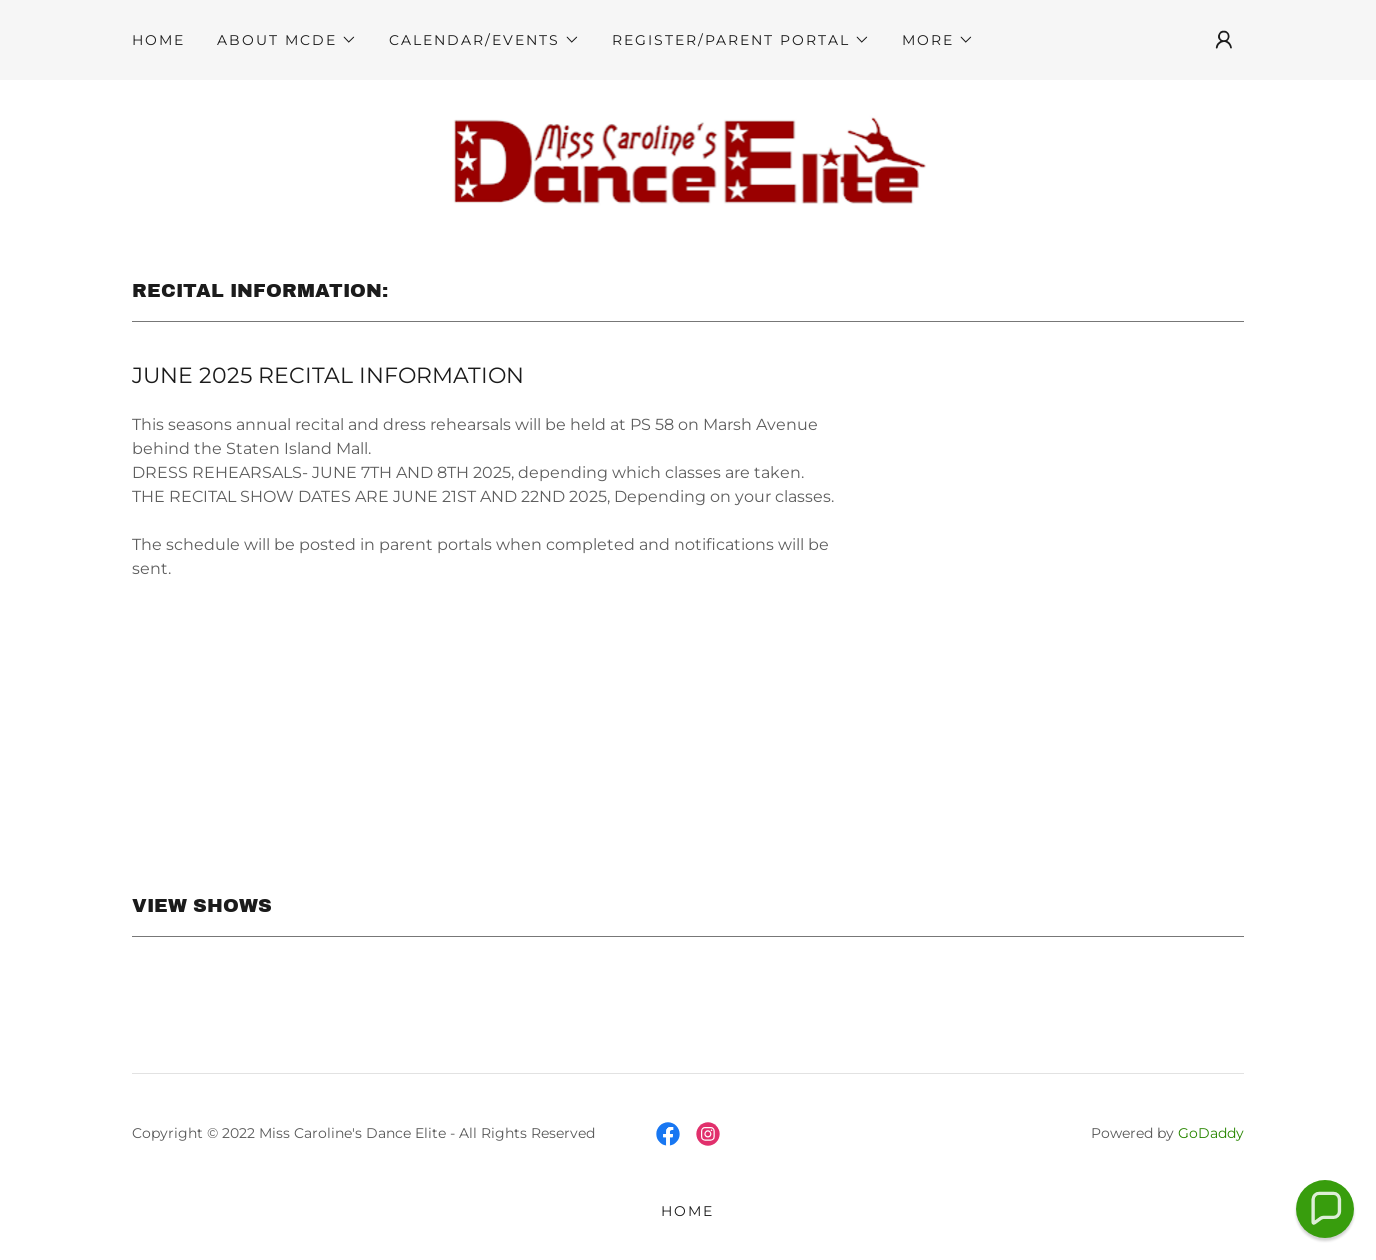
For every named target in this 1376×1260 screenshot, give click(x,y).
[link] (688, 157)
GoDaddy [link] (1211, 1133)
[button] (287, 40)
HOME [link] (158, 40)
